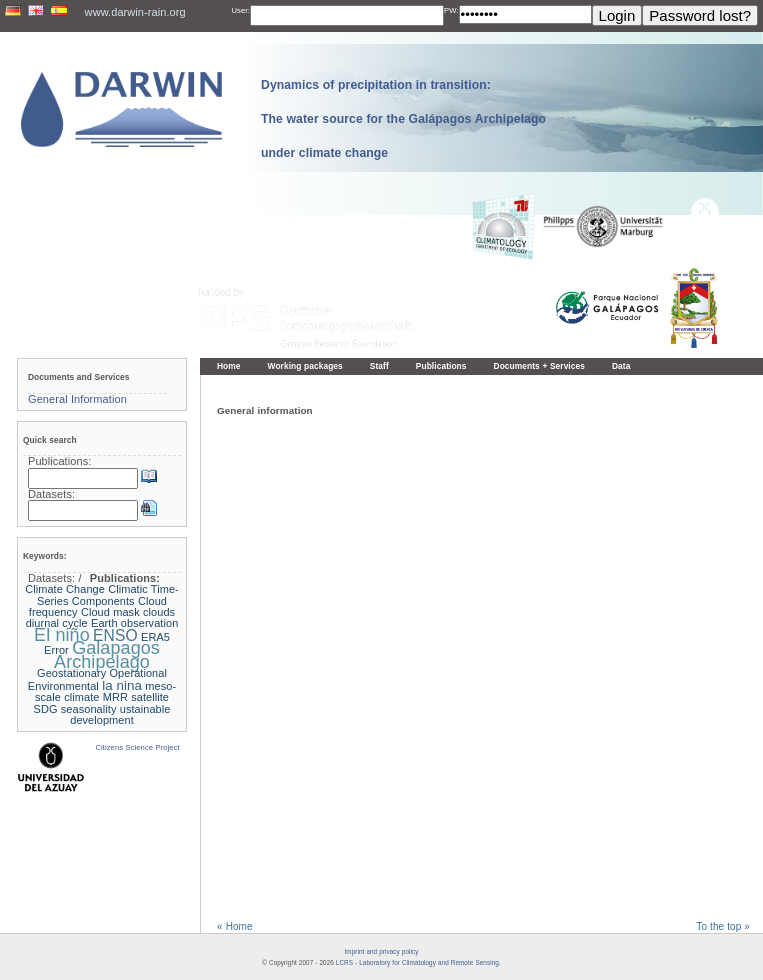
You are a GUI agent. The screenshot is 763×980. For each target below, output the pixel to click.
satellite (150, 697)
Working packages (305, 366)
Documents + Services (539, 366)
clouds (159, 612)
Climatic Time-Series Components (108, 594)
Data (621, 366)
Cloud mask (110, 612)
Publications (441, 366)
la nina (122, 685)
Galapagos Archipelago (107, 654)
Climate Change (65, 589)
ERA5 (155, 637)
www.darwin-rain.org (135, 12)
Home (229, 366)
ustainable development (120, 714)
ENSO (115, 635)
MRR (115, 697)
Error (56, 650)
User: (240, 10)
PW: (451, 10)
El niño (62, 635)
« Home (235, 926)
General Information (77, 399)
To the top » (723, 926)
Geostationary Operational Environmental (97, 679)
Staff (379, 366)
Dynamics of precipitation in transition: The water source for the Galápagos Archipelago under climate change (403, 119)
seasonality (89, 709)
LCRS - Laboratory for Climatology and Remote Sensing (417, 962)
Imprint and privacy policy (381, 951)
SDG (46, 709)
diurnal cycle (57, 623)
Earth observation (134, 623)
